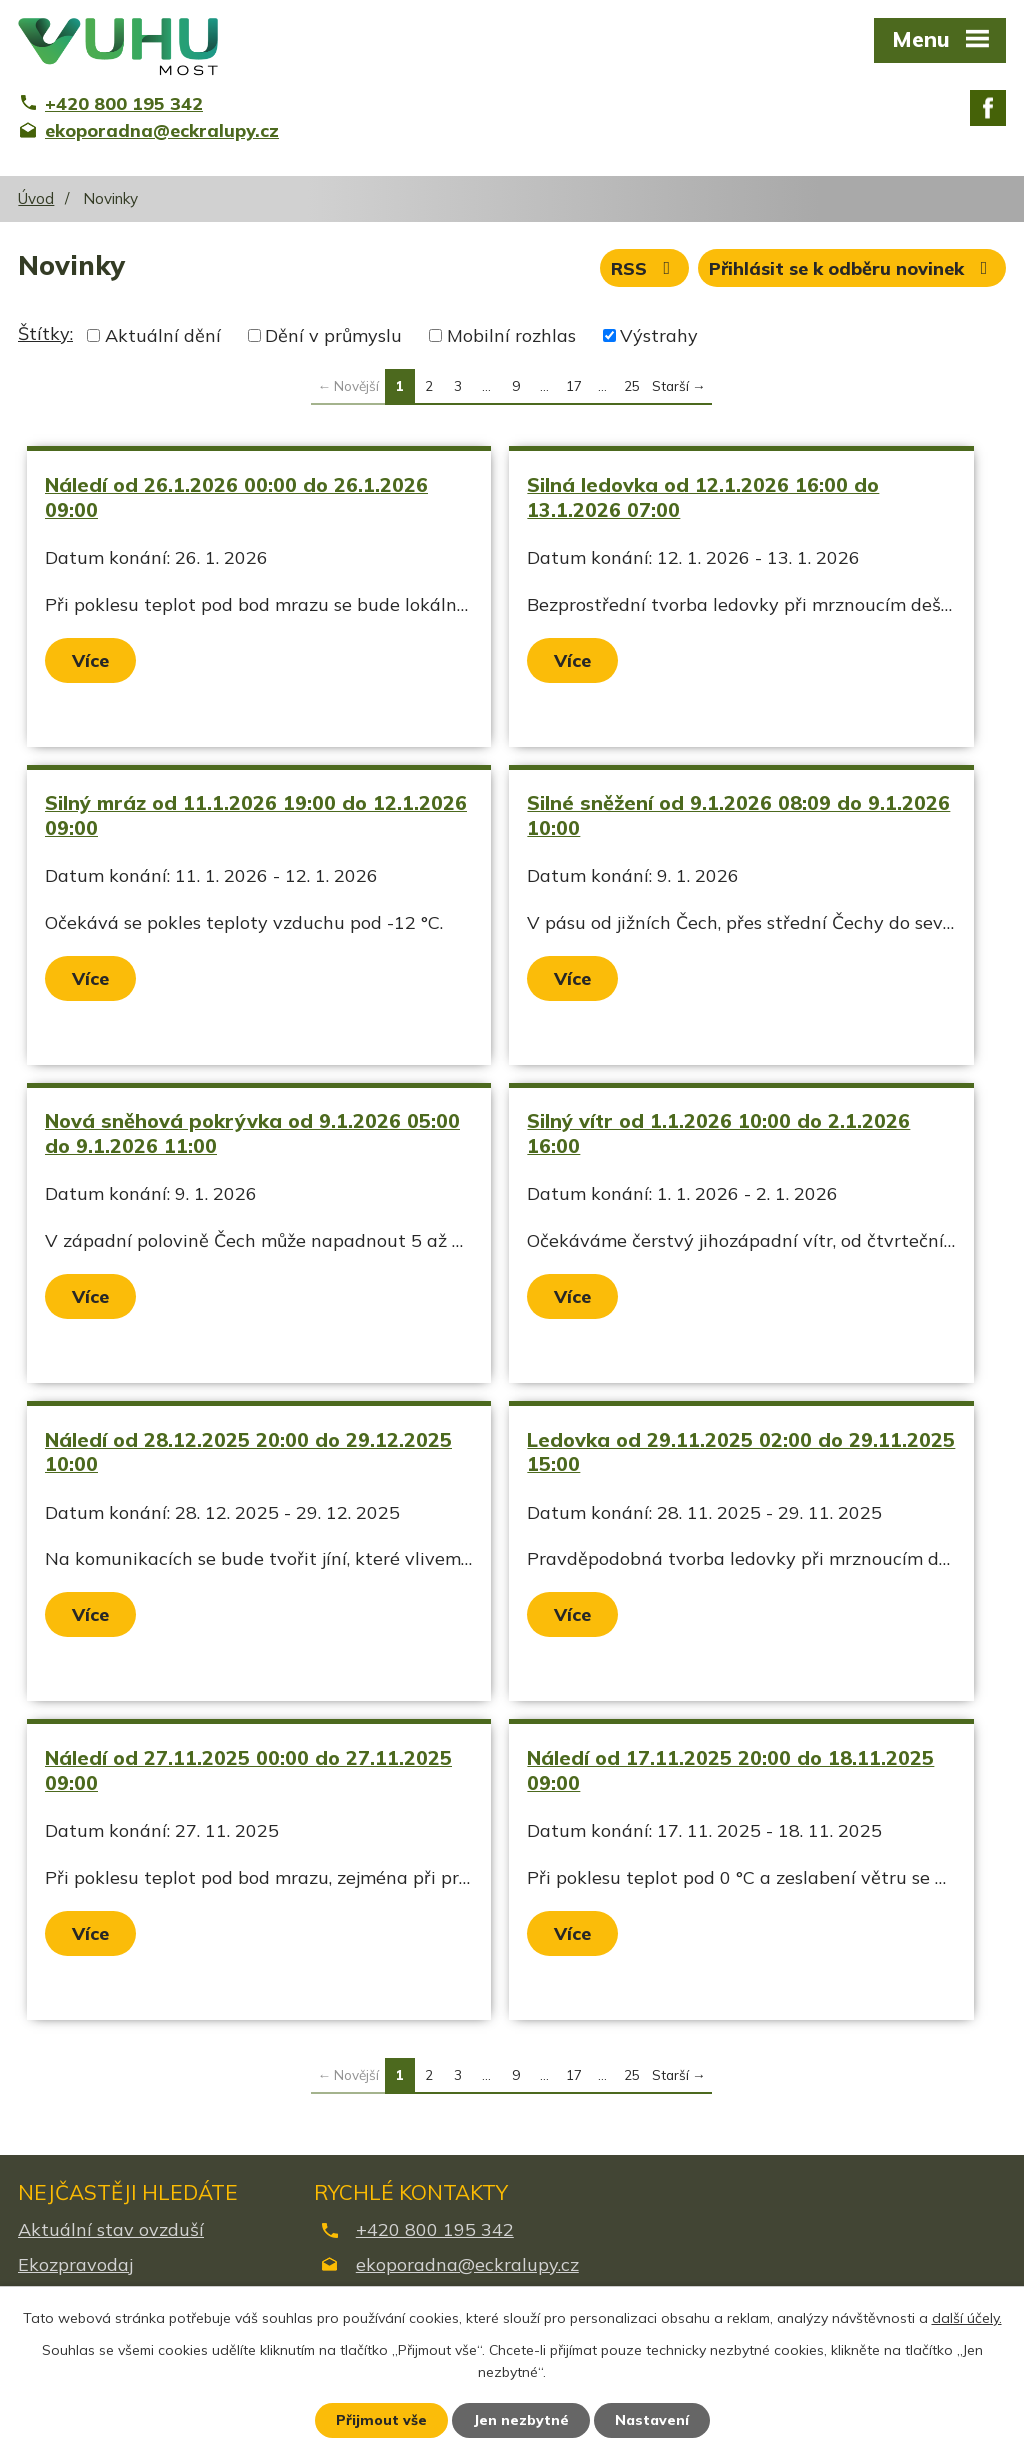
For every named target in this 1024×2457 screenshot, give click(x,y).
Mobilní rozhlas (511, 335)
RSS (645, 268)
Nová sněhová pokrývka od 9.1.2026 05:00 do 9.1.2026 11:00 (252, 1133)
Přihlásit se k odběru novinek (852, 268)
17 (574, 385)
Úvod (36, 198)
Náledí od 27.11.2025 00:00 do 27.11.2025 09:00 (248, 1770)
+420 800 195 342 (435, 2229)
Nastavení (652, 2420)
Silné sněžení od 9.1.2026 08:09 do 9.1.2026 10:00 (738, 815)
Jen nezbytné (521, 2420)
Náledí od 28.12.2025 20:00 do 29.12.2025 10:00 (248, 1452)
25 (632, 385)
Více (90, 660)
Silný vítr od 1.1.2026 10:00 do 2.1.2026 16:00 (718, 1133)
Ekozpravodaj (75, 2264)
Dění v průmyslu (333, 335)
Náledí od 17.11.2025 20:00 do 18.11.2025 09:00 (730, 1770)
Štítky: (45, 333)
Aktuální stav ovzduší (111, 2229)
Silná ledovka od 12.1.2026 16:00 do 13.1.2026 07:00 (703, 497)
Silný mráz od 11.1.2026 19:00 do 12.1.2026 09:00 (256, 815)
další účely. (967, 2318)
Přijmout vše (381, 2420)
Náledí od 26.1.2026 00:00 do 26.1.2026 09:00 (236, 497)
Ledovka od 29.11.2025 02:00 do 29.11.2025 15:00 (741, 1452)
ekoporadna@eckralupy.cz (467, 2264)
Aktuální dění (163, 335)
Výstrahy (659, 335)
